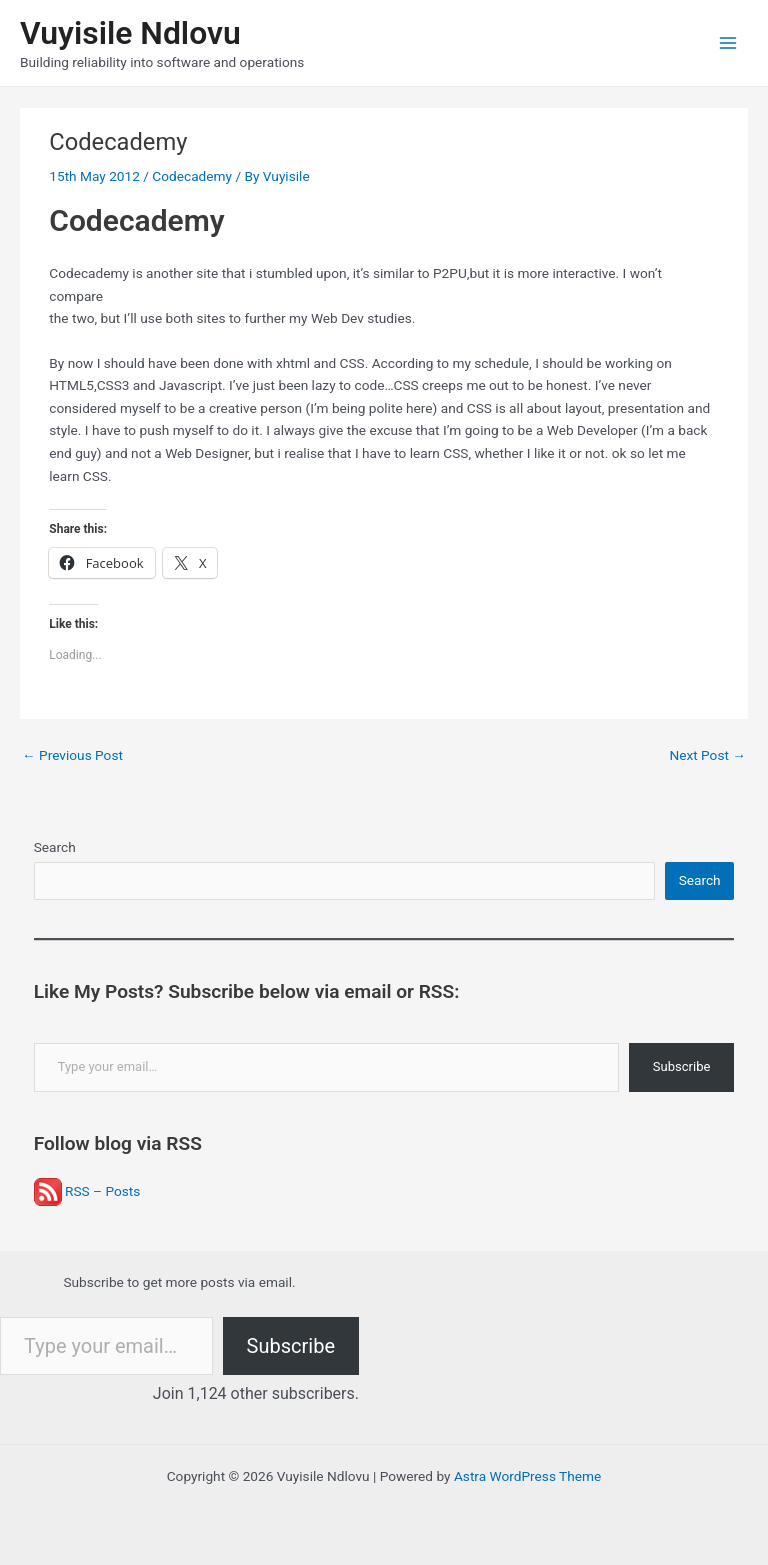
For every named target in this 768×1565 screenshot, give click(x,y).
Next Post (707, 755)
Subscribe (681, 1066)
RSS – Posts (87, 1191)
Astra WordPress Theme (527, 1476)
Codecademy (192, 176)
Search (55, 847)
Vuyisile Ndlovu (130, 33)
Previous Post (72, 755)
